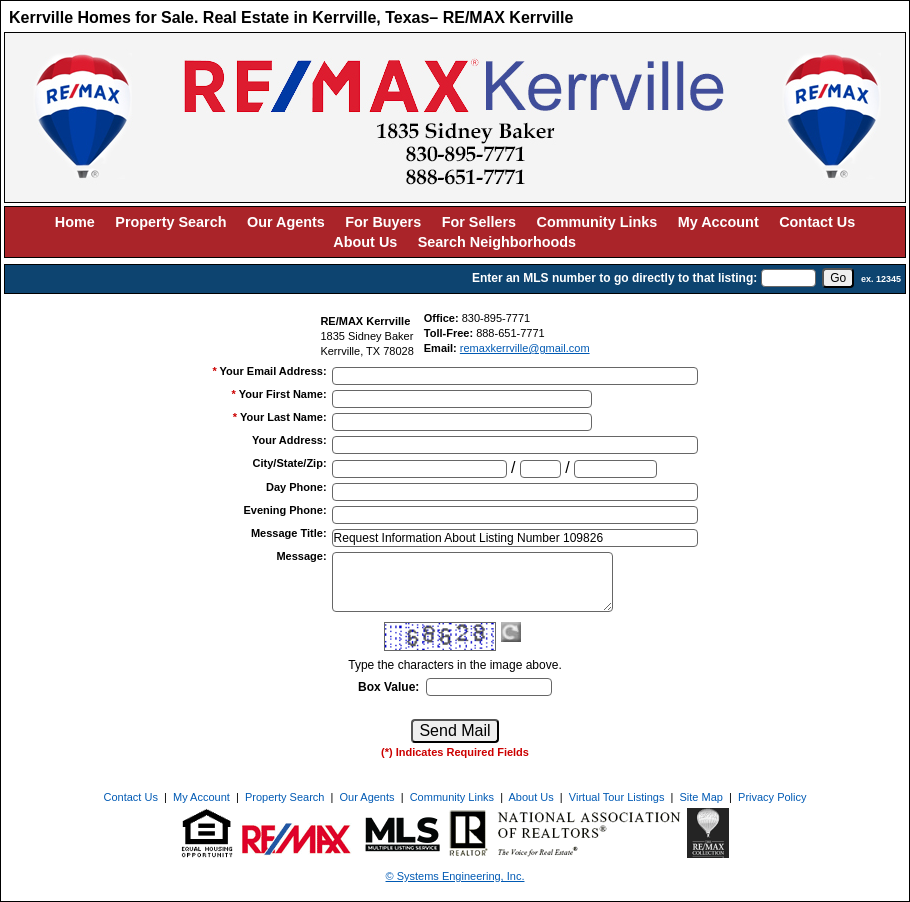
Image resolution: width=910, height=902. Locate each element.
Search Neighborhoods (497, 242)
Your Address (289, 440)
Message (301, 556)
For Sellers (479, 222)
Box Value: (388, 687)
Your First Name (283, 394)
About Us (365, 242)
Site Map (701, 797)
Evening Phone (284, 510)
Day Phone (296, 487)
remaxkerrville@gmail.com (525, 348)
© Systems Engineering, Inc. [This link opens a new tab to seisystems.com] (455, 876)
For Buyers (383, 222)
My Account (718, 222)
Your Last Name (283, 417)
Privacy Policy (772, 797)
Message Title (289, 533)
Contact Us (817, 222)
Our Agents (286, 222)
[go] (838, 278)
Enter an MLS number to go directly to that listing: (614, 278)
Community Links (597, 222)
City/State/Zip (290, 463)
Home (75, 222)
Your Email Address (273, 371)
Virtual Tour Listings (617, 797)
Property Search (170, 222)
